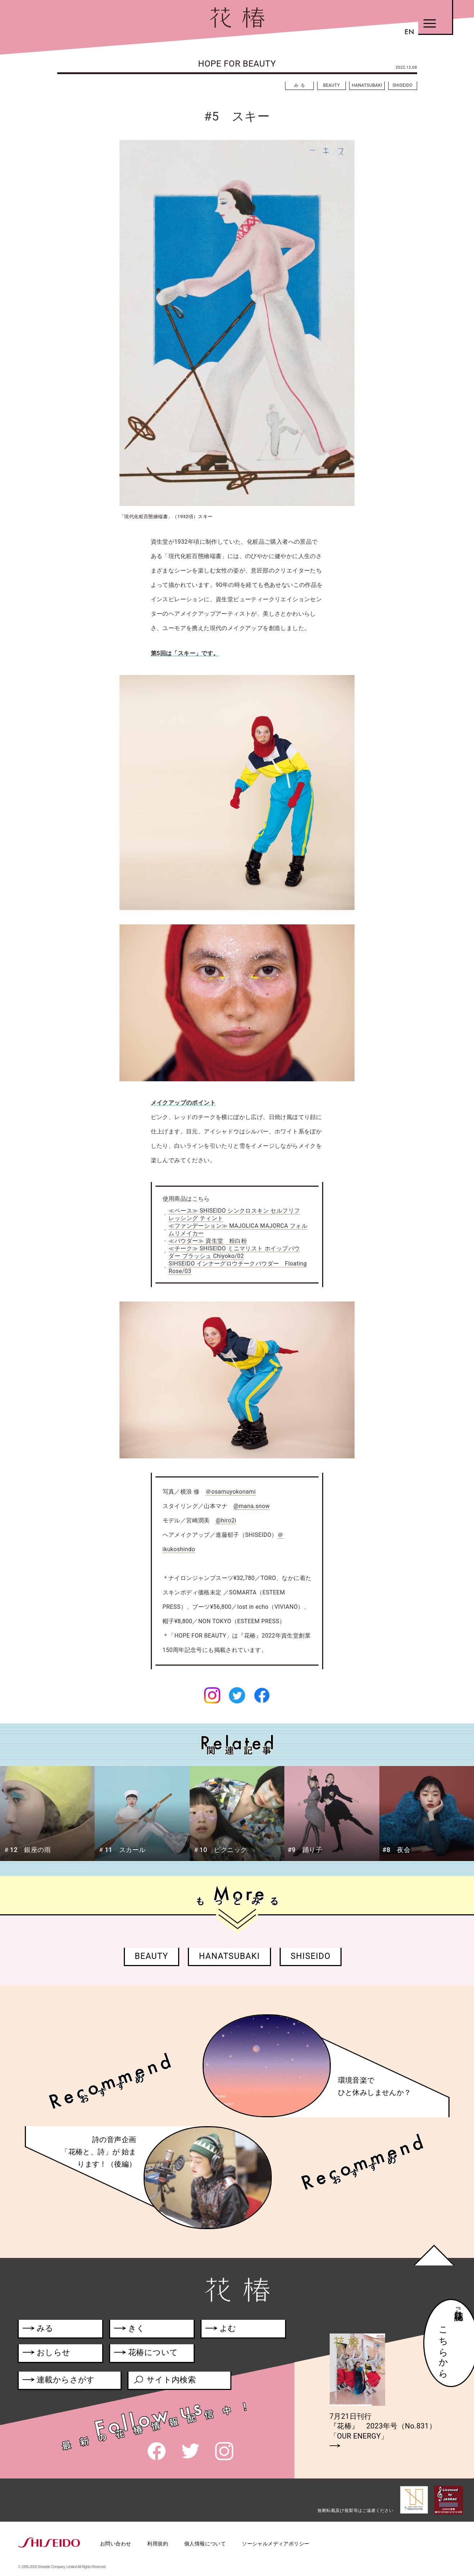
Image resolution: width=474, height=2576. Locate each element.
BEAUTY (331, 85)
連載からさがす (59, 2381)
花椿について (150, 2354)
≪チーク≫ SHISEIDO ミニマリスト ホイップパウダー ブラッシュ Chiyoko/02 (234, 1252)
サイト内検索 (164, 2381)
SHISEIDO (403, 85)
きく (129, 2329)
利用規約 (157, 2543)
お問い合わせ (115, 2543)
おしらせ (57, 2354)
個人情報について (205, 2543)
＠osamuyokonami (231, 1491)
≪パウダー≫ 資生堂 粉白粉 (207, 1240)
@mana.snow (251, 1506)
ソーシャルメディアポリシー (275, 2543)
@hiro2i (226, 1520)
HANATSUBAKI (367, 85)
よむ (221, 2329)
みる (300, 85)
